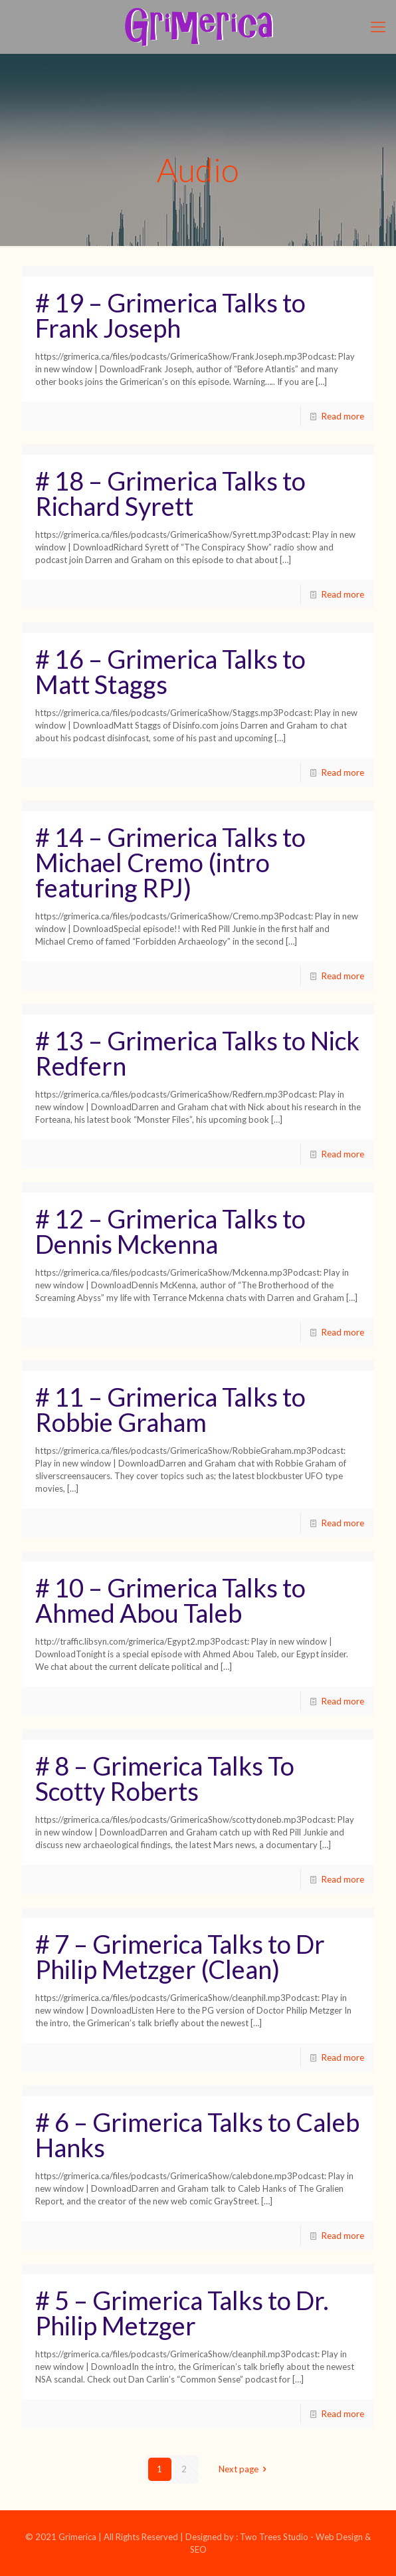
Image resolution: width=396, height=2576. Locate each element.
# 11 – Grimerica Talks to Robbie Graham (170, 1409)
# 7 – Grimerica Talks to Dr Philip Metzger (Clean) (180, 1956)
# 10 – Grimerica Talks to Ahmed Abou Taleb (170, 1600)
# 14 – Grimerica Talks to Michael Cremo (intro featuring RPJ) (170, 862)
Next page (244, 2469)
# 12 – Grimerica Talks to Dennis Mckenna (170, 1231)
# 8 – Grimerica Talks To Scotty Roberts (164, 1778)
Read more (343, 416)
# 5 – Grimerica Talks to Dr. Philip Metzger (182, 2313)
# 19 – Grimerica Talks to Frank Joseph (170, 315)
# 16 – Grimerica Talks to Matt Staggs (170, 671)
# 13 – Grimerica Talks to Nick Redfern (197, 1053)
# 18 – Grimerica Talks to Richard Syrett (170, 493)
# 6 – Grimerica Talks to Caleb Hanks (197, 2135)
